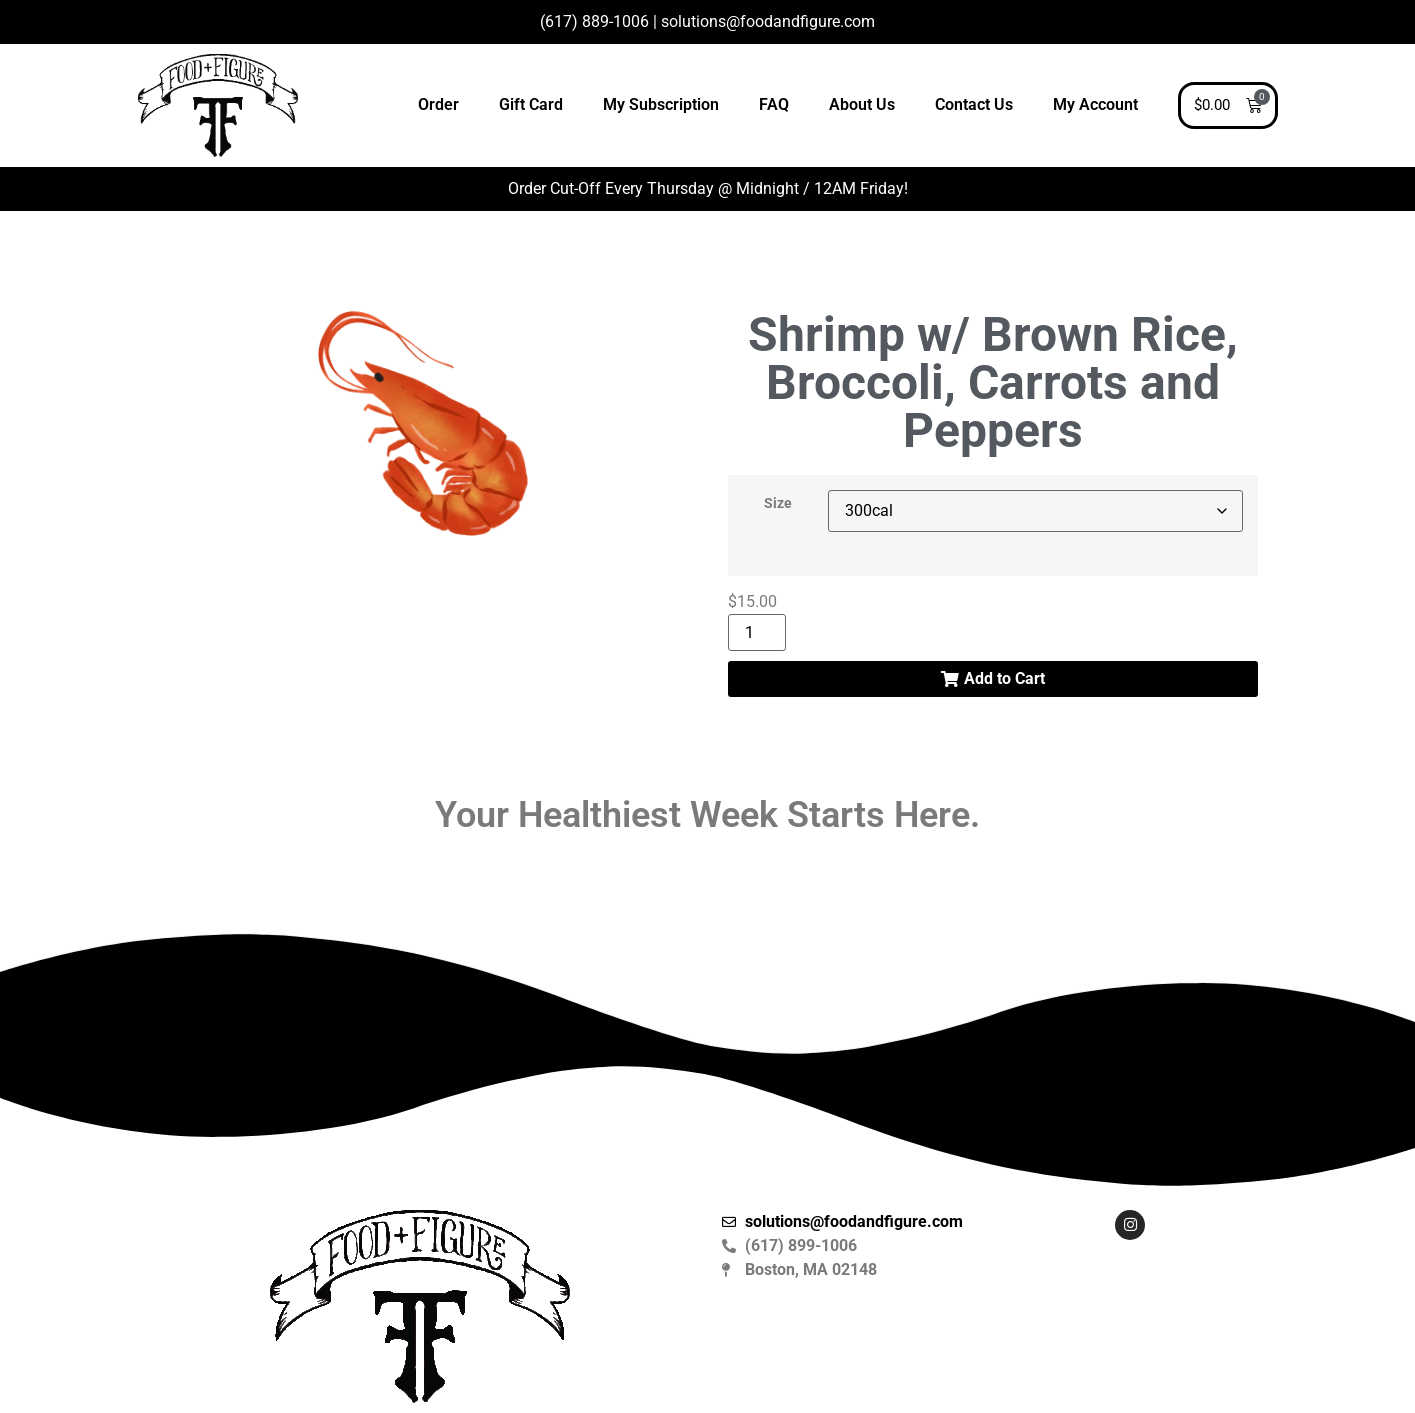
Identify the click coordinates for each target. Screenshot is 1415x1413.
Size (778, 504)
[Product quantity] (757, 632)
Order (438, 104)
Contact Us (974, 104)
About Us (862, 104)
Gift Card (531, 104)
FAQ (774, 104)
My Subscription (661, 104)
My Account (1095, 104)
